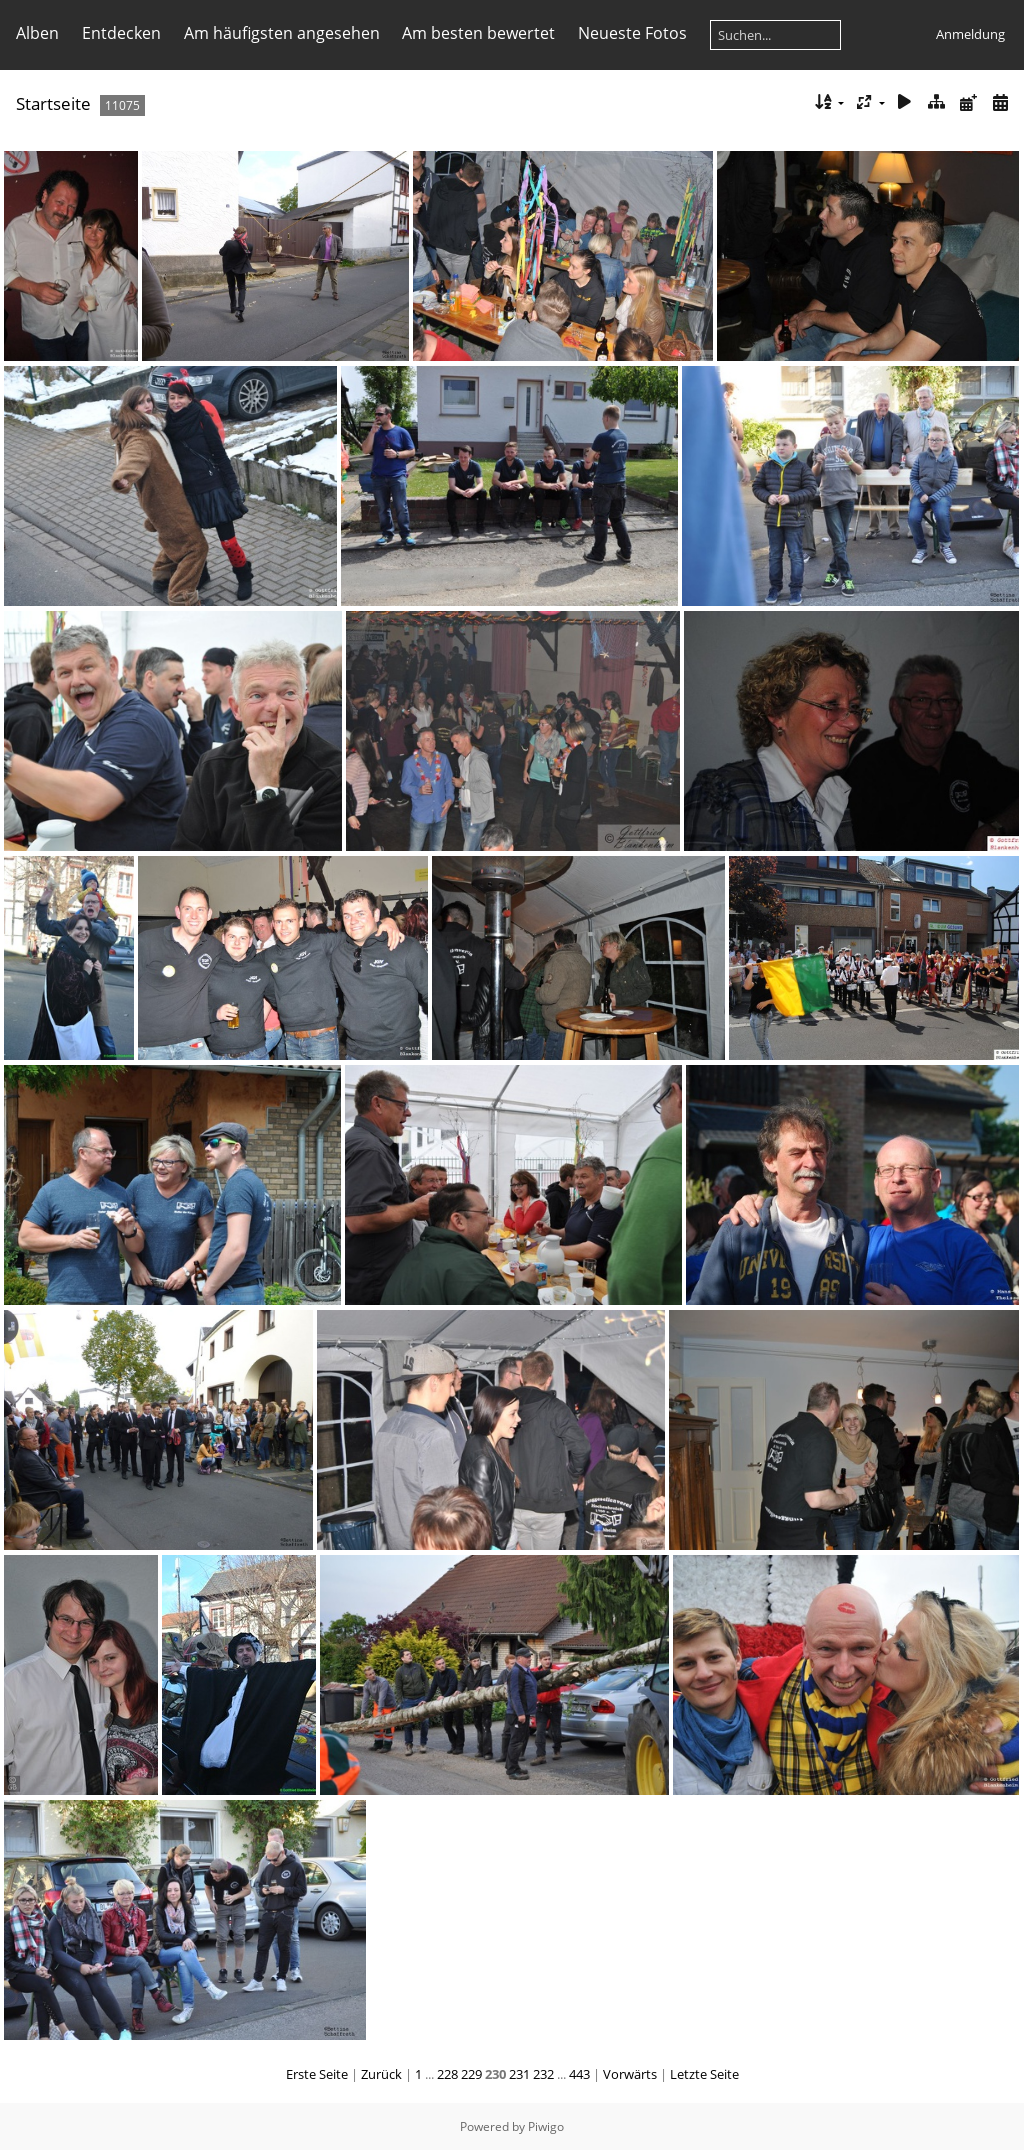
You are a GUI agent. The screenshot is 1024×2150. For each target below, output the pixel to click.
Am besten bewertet (478, 33)
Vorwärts (630, 2074)
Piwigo (546, 2126)
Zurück (381, 2074)
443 (579, 2074)
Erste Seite (317, 2074)
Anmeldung (970, 34)
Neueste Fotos (632, 33)
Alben (37, 33)
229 (471, 2074)
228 (447, 2074)
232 (543, 2074)
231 (519, 2074)
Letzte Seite (704, 2074)
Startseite (53, 103)
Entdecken (121, 33)
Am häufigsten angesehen (282, 33)
